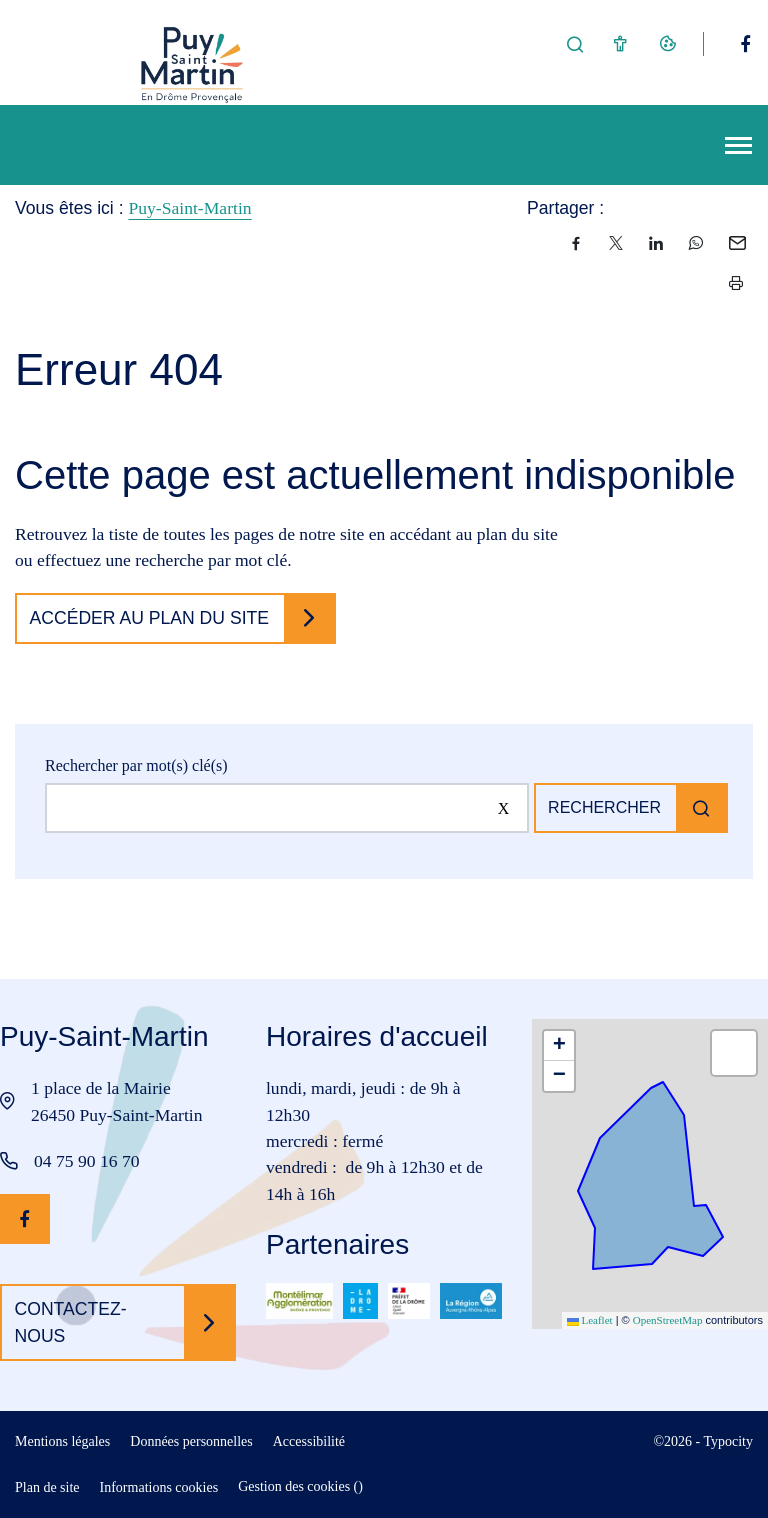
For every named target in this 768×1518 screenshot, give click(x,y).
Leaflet (590, 1320)
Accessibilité (309, 1441)
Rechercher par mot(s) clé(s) (136, 765)
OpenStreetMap (668, 1320)
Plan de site (47, 1487)
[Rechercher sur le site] (287, 808)
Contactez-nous (71, 1322)
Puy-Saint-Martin (189, 208)
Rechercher (604, 807)
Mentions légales (62, 1441)
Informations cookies (159, 1487)
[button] (559, 1046)
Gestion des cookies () (300, 1486)
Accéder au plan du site (150, 618)
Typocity (728, 1441)
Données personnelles (191, 1441)
